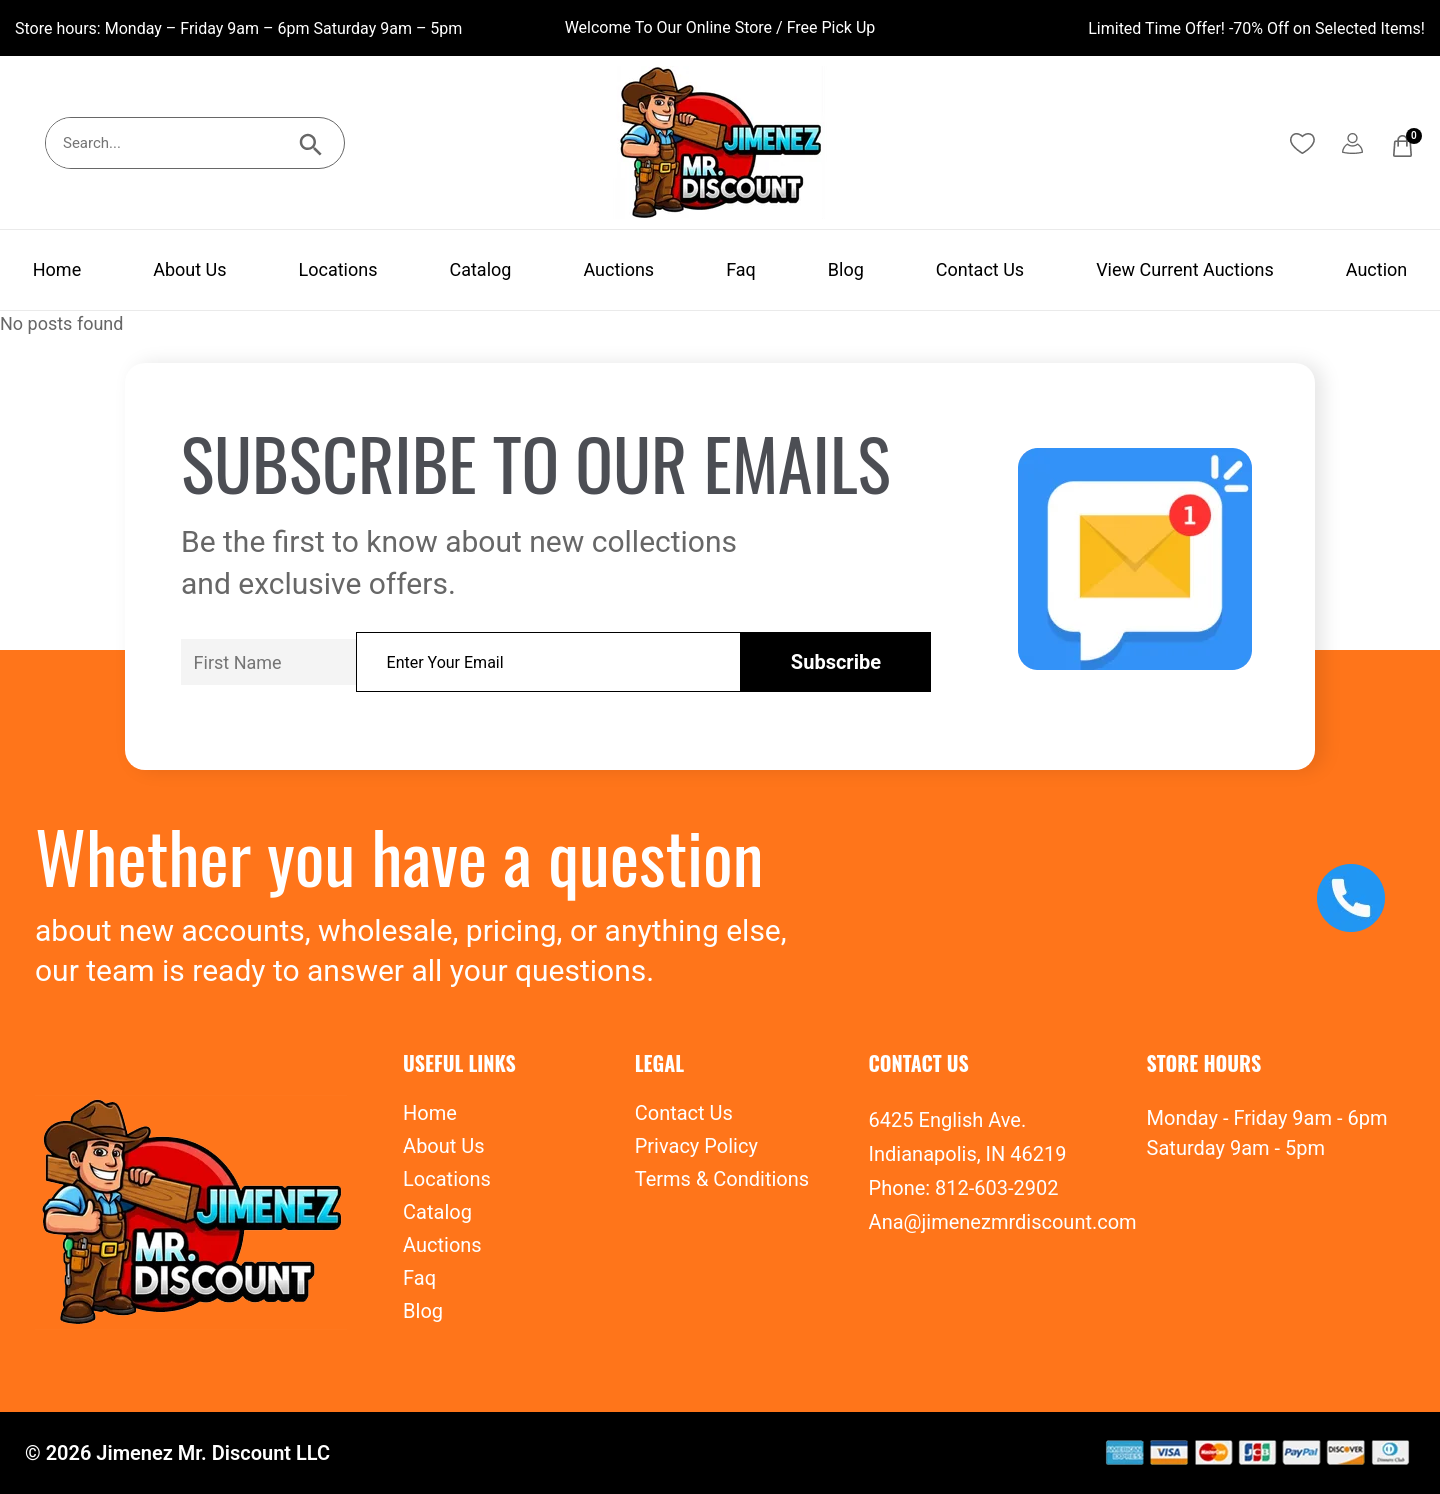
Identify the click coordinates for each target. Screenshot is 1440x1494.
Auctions (618, 269)
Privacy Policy (696, 1146)
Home (57, 269)
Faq (741, 269)
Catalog (480, 269)
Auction (1376, 269)
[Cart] (1402, 146)
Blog (846, 269)
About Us (189, 269)
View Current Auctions (1185, 269)
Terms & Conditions (722, 1179)
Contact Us (980, 269)
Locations (338, 269)
